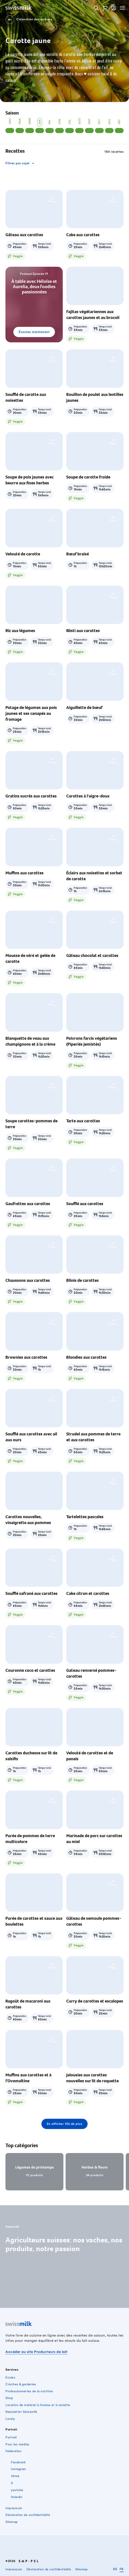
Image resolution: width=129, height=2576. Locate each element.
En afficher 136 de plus (64, 2124)
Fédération (13, 2451)
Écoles (10, 2377)
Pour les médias (17, 2444)
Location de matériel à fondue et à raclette (37, 2405)
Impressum (13, 2508)
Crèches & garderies (20, 2384)
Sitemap (11, 2522)
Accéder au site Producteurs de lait (36, 2352)
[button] (105, 7)
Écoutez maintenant (34, 332)
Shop (9, 2398)
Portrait (11, 2437)
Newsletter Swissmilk (21, 2411)
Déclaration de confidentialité (27, 2515)
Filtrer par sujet (19, 165)
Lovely (10, 2418)
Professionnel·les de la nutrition (29, 2391)
